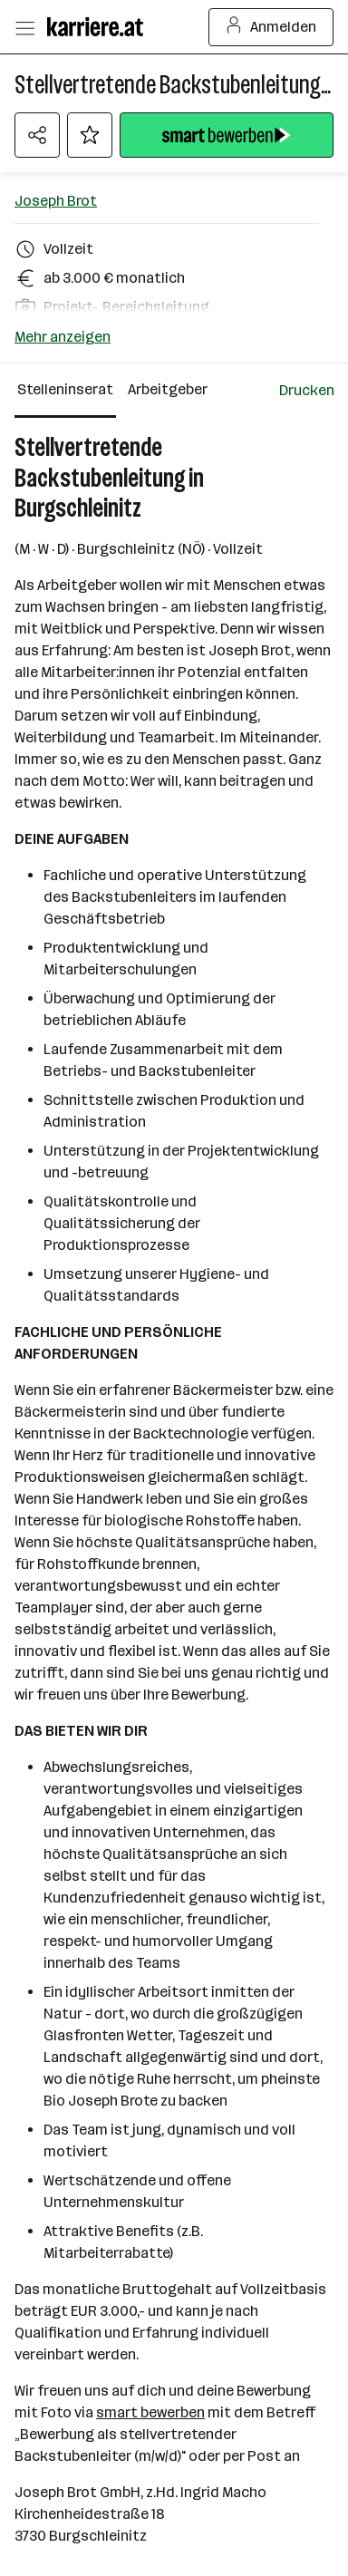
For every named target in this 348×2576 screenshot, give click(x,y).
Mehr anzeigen (62, 336)
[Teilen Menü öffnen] (37, 135)
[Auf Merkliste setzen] (89, 135)
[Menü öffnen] (24, 27)
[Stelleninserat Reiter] (65, 390)
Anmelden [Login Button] (271, 27)
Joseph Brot (55, 200)
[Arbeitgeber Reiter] (171, 390)
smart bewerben (150, 2412)
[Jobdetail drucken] (306, 391)
